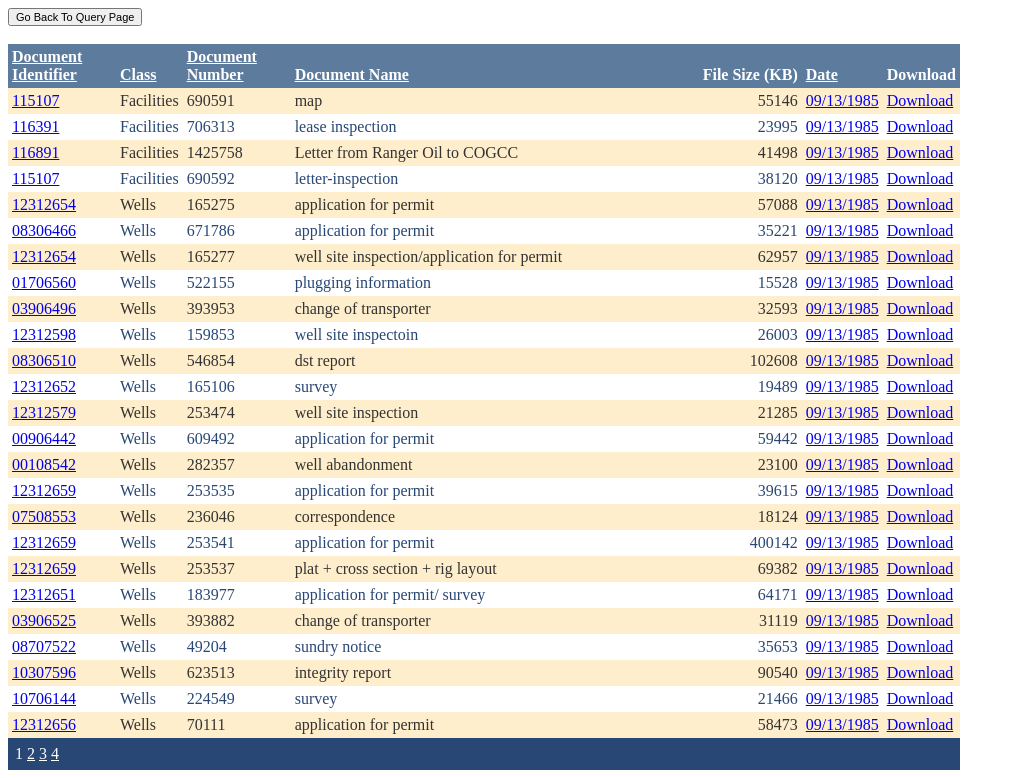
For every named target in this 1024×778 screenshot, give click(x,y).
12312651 (44, 594)
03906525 (44, 620)
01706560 (44, 282)
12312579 (44, 412)
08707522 (44, 646)
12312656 (44, 724)
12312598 (44, 334)
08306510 (44, 360)
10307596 (44, 672)
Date (822, 74)
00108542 (44, 464)
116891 (35, 152)
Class (138, 74)
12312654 (44, 204)
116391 (35, 126)
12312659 (44, 490)
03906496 (44, 308)
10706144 (44, 698)
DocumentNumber (222, 65)
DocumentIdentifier (47, 65)
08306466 (44, 230)
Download (920, 100)
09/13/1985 (842, 100)
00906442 (44, 438)
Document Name (352, 74)
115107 (35, 100)
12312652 (44, 386)
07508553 (44, 516)
